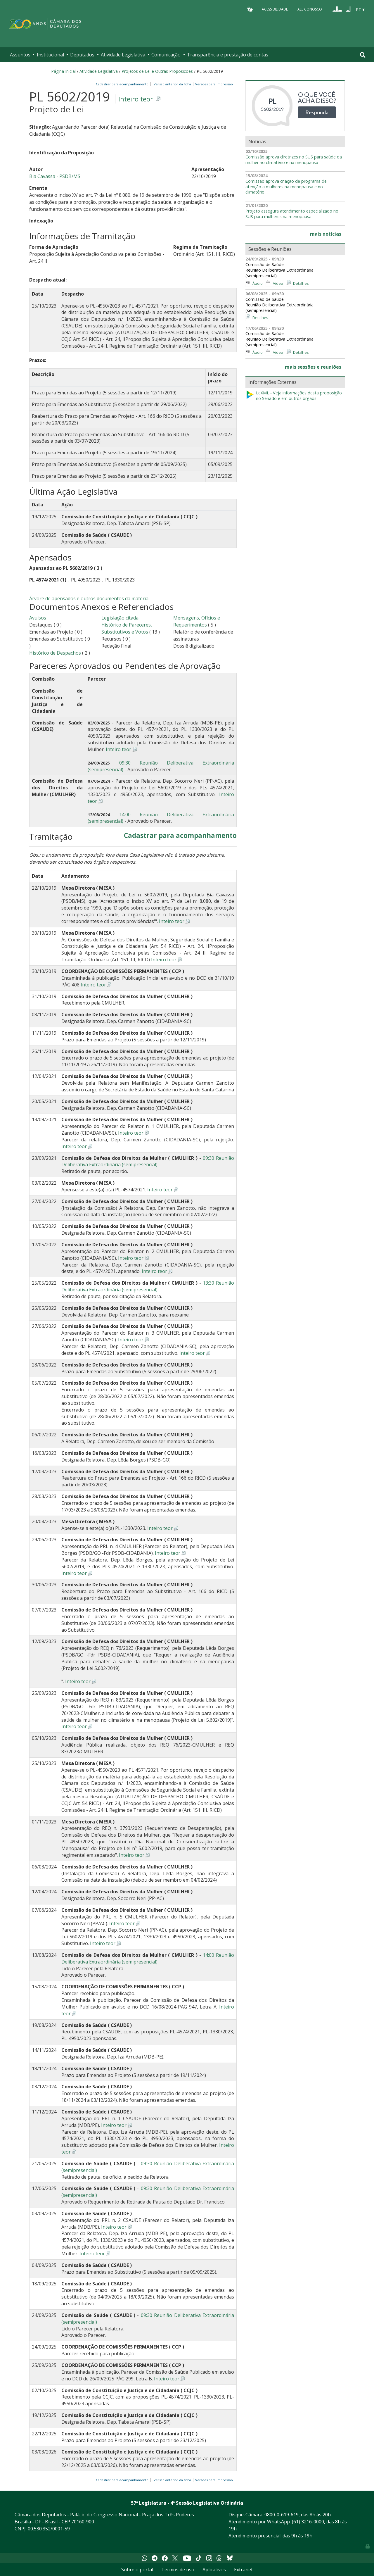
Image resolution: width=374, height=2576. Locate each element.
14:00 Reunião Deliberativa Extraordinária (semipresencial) (147, 1958)
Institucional (50, 54)
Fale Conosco (309, 9)
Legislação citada (119, 618)
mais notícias (325, 234)
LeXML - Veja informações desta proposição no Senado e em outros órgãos (293, 395)
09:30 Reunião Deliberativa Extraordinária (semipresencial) (147, 1161)
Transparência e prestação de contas (227, 54)
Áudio (257, 283)
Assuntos (20, 54)
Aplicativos (214, 2569)
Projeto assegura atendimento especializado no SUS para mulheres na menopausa (291, 213)
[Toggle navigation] (362, 55)
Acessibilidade (275, 9)
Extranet (243, 2569)
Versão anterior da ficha (172, 84)
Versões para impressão (213, 84)
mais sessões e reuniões (313, 367)
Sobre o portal (137, 2569)
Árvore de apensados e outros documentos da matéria (88, 598)
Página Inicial (63, 71)
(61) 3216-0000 (308, 2521)
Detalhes (301, 283)
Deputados (82, 54)
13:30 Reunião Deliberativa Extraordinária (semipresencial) (147, 1286)
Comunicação (166, 54)
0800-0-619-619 (281, 2514)
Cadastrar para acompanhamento (123, 84)
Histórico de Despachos (55, 653)
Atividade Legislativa (123, 54)
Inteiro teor (135, 98)
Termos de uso (177, 2569)
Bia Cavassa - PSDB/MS (54, 176)
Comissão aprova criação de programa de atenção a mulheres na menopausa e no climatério (286, 187)
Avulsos (37, 618)
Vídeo (278, 283)
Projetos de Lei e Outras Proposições (157, 71)
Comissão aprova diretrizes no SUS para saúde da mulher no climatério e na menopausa (293, 159)
